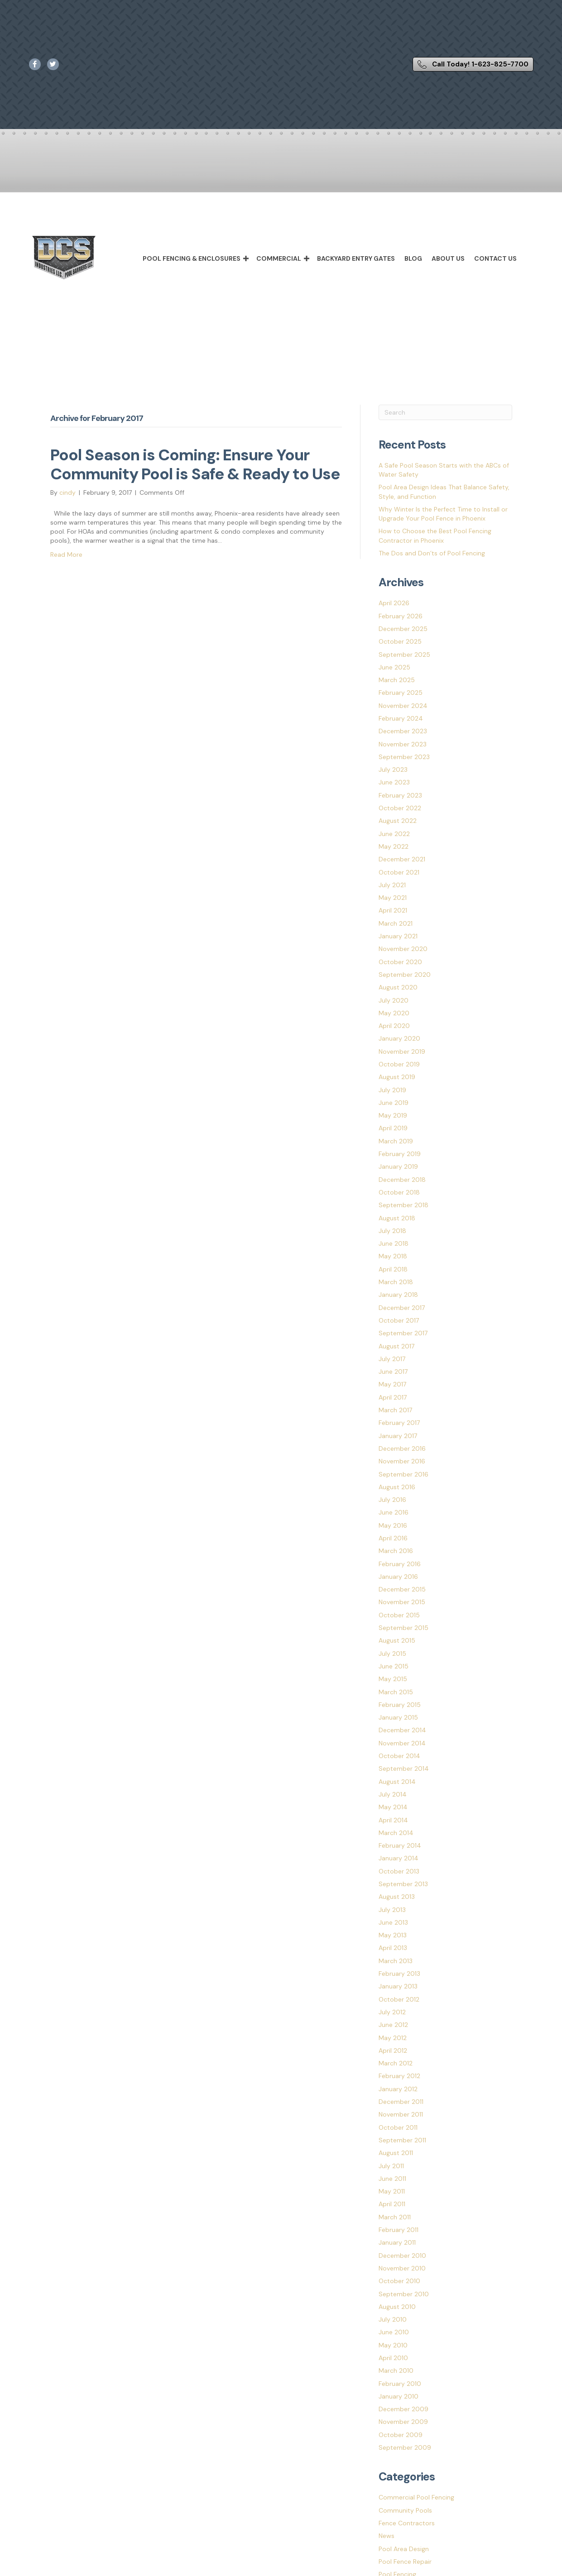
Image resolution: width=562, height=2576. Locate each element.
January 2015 (398, 1717)
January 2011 (397, 2242)
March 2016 (396, 1551)
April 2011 (392, 2204)
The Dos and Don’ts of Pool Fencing (432, 553)
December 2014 (402, 1730)
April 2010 (393, 2358)
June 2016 (393, 1512)
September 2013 (403, 1884)
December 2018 (402, 1180)
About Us (448, 258)
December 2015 (402, 1589)
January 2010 (398, 2396)
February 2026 (401, 616)
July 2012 (392, 2012)
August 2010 (397, 2307)
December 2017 (402, 1308)
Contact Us (495, 258)
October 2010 (399, 2281)
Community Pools (405, 2510)
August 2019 (397, 1077)
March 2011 (395, 2217)
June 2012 (393, 2025)
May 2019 (393, 1115)
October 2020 (400, 962)
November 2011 (401, 2114)
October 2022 (400, 808)
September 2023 (404, 757)
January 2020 (399, 1038)
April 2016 (393, 1538)
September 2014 (404, 1768)
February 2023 (400, 795)
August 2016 (397, 1487)
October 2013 (399, 1871)
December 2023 (403, 731)
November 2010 (402, 2268)
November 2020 (403, 949)
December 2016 (402, 1448)
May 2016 (393, 1525)
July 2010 (393, 2319)
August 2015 (397, 1640)
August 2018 (397, 1218)
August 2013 (397, 1897)
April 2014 (393, 1820)
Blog (413, 258)
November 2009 (403, 2422)
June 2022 (394, 834)
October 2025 (400, 641)
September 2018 (403, 1205)
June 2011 (392, 2179)
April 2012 (393, 2050)
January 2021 (398, 936)
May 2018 (393, 1256)
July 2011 (391, 2166)
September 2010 (404, 2294)
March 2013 (396, 1961)
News (386, 2536)
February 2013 (399, 1973)
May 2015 (393, 1679)
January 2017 (398, 1436)
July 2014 (393, 1794)
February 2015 (400, 1705)
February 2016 (400, 1564)
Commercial (278, 258)
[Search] (445, 412)
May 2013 (393, 1935)
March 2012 (396, 2063)
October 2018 (399, 1192)
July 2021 (392, 885)
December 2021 (402, 859)
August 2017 (396, 1346)
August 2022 (398, 821)
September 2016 (403, 1474)
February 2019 (400, 1154)
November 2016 (402, 1461)
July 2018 (392, 1231)
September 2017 (403, 1333)
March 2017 (395, 1410)
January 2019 (398, 1166)
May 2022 (393, 846)
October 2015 (399, 1615)
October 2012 (399, 1999)
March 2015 (396, 1692)
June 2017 (393, 1371)
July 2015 (392, 1653)
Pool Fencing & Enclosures (191, 258)
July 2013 (392, 1910)
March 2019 (396, 1141)
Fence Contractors (407, 2523)
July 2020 (393, 1000)
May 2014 (393, 1807)
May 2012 (393, 2038)
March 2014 (396, 1833)
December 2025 (403, 629)
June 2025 (394, 667)
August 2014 (397, 1782)
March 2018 (396, 1282)
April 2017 (393, 1397)
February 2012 (399, 2076)
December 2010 (402, 2255)
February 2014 (400, 1845)
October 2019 (399, 1064)
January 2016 (398, 1576)
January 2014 (398, 1858)
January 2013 (398, 1986)
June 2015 (393, 1666)
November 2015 (402, 1602)
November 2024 (403, 706)
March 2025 (397, 680)
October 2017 (399, 1320)
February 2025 (401, 692)
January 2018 (398, 1294)
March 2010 (396, 2370)
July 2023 (393, 769)
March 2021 (396, 923)
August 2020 (398, 987)
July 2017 (392, 1359)
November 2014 (402, 1743)
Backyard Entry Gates (356, 258)
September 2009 (405, 2447)
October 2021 (399, 872)
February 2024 (401, 718)
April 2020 (394, 1026)
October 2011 (398, 2127)
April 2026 (394, 603)
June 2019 (393, 1103)
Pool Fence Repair (405, 2561)
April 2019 (393, 1128)
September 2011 (402, 2140)
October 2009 (401, 2435)
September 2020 (405, 974)
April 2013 (393, 1948)
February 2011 (398, 2230)
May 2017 (392, 1384)
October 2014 (399, 1756)
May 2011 (392, 2191)
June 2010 (394, 2332)
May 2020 (394, 1013)
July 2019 (392, 1090)
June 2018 (393, 1243)
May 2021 (393, 898)
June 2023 (394, 782)
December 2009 (403, 2409)
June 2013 (393, 1922)
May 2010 (393, 2345)
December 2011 (401, 2102)
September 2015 (403, 1628)
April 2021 (393, 910)
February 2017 (399, 1423)
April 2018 (393, 1269)
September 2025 (404, 654)
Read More (66, 554)
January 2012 (398, 2089)
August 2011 (396, 2153)
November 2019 (402, 1051)
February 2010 (400, 2384)
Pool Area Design (404, 2549)
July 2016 (392, 1500)
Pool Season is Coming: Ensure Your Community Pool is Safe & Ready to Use (195, 464)
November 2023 (403, 744)
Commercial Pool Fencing (416, 2497)
